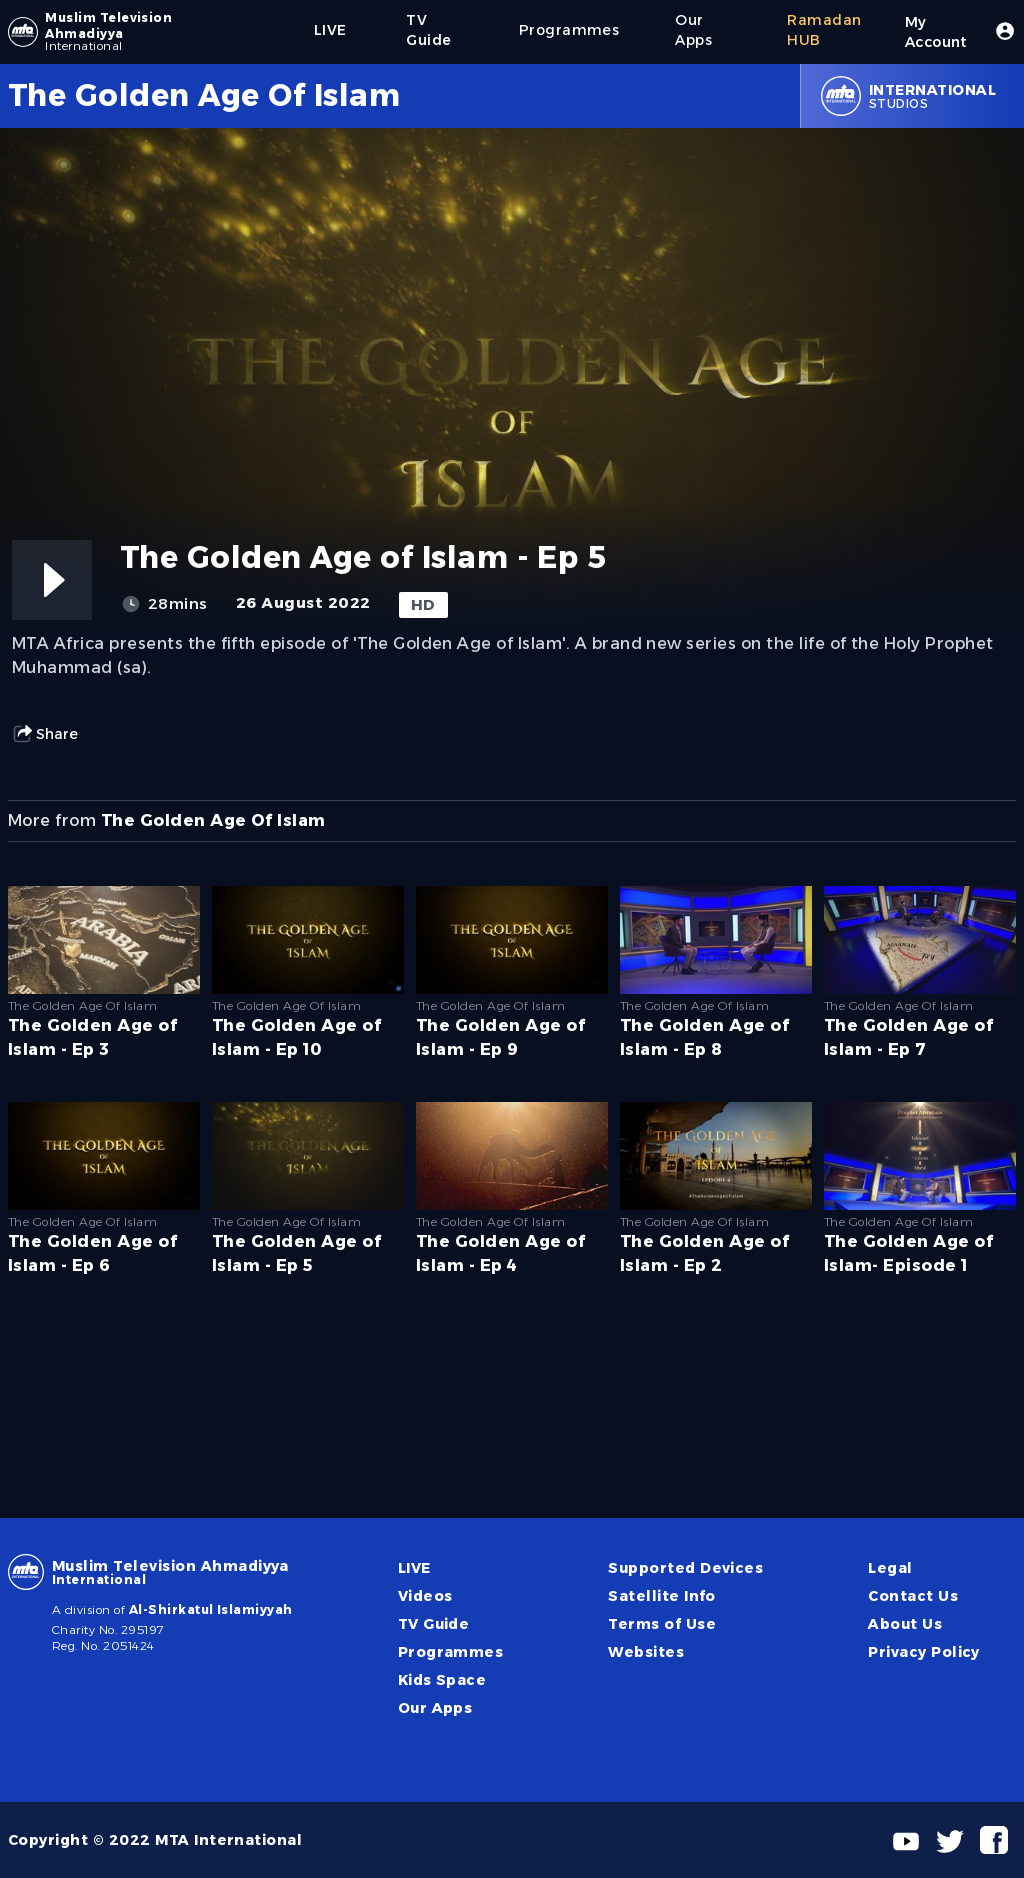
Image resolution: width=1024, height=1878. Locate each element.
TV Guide (434, 1624)
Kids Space (442, 1680)
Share (45, 734)
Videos (425, 1596)
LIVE (414, 1568)
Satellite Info (662, 1596)
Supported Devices (685, 1568)
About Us (905, 1624)
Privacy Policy (924, 1652)
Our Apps (435, 1708)
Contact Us (913, 1596)
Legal (890, 1568)
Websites (646, 1652)
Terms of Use (662, 1624)
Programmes (451, 1652)
